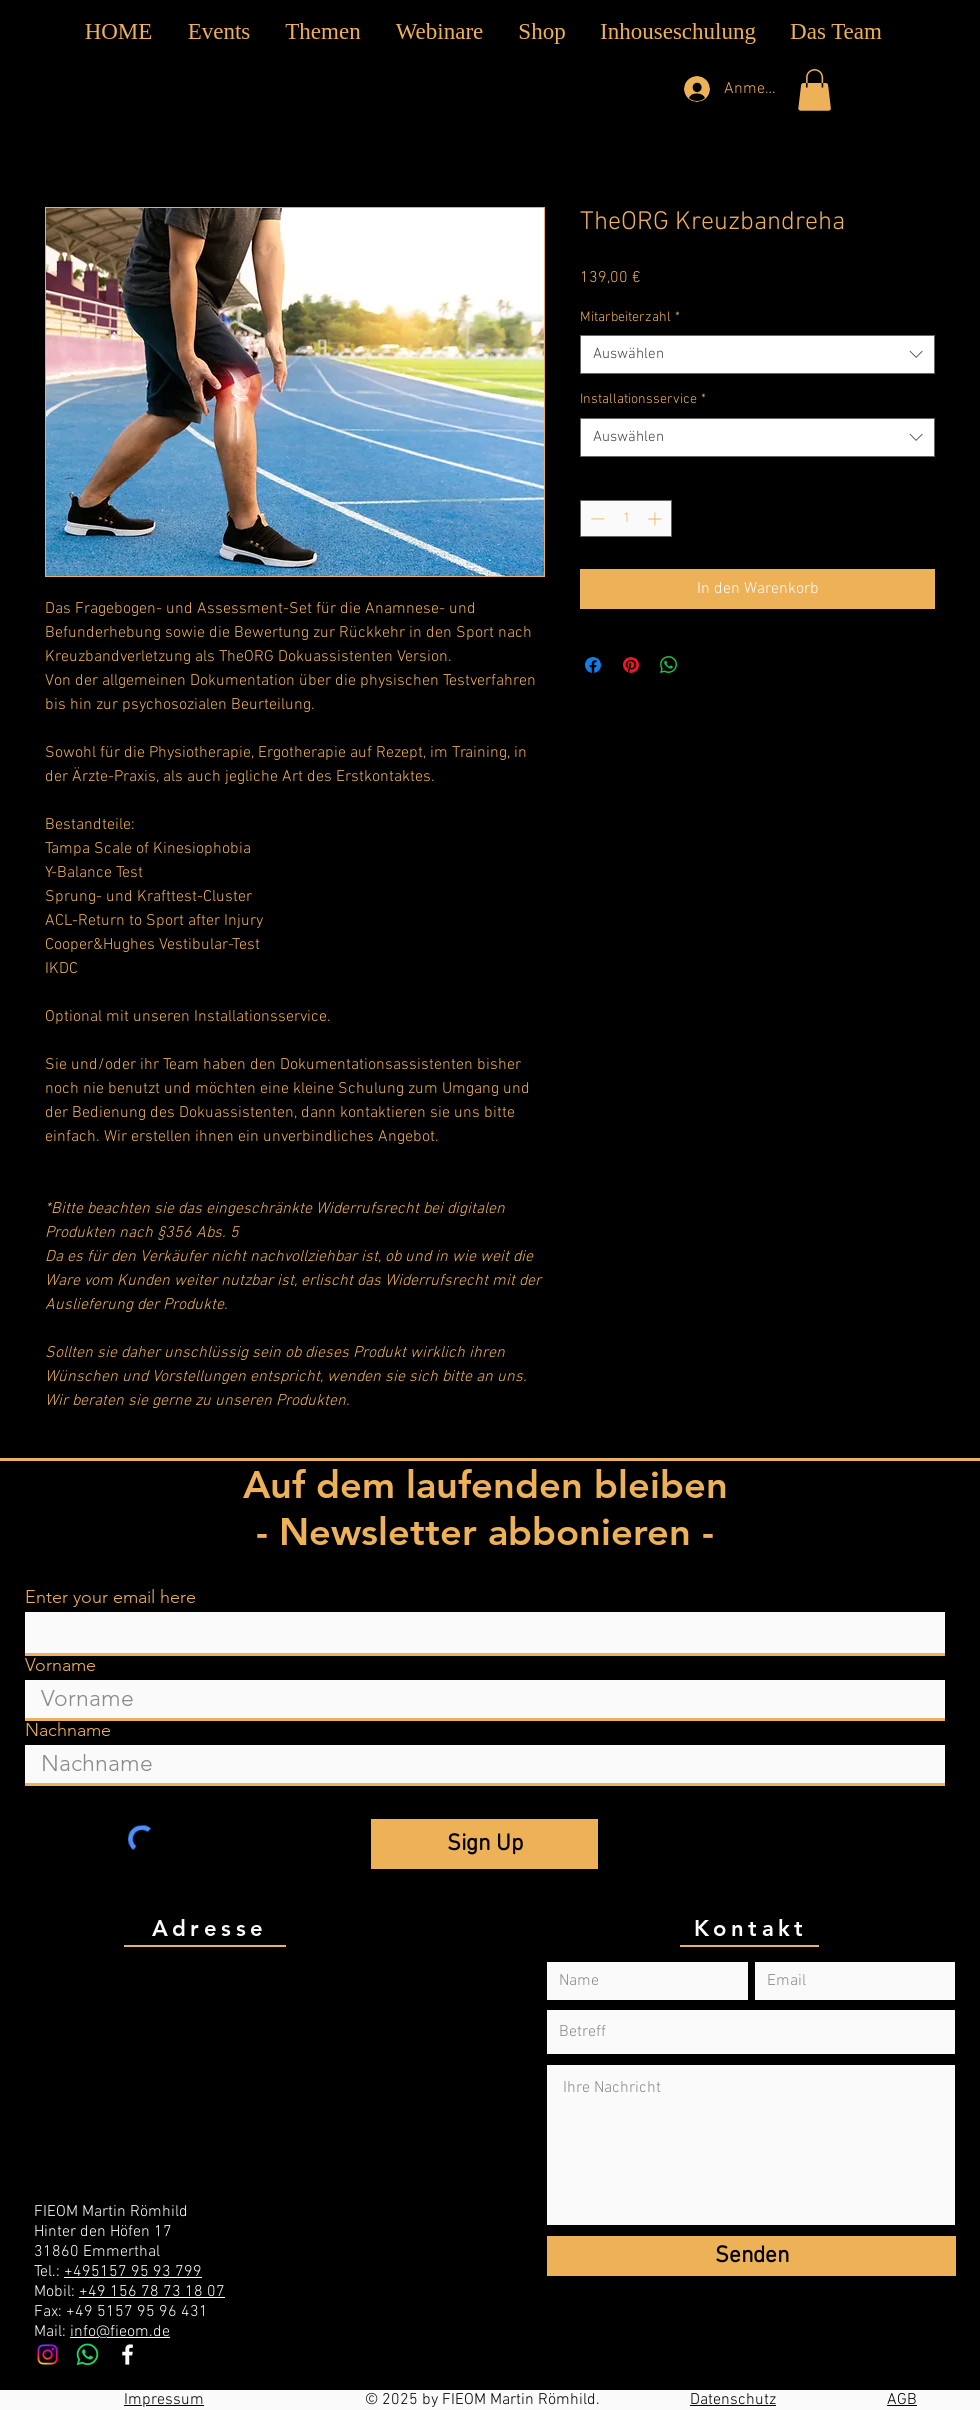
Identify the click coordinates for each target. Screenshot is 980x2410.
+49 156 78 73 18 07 (152, 2292)
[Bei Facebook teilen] (593, 665)
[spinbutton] (626, 518)
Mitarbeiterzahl (630, 317)
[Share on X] (707, 665)
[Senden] (751, 2256)
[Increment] (656, 518)
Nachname (68, 1730)
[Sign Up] (484, 1844)
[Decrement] (595, 518)
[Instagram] (47, 2354)
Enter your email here (110, 1597)
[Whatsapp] (87, 2354)
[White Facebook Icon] (127, 2354)
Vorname (60, 1665)
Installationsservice (643, 399)
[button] (323, 32)
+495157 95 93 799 (133, 2272)
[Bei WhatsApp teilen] (669, 665)
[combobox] (757, 354)
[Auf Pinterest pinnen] (631, 665)
